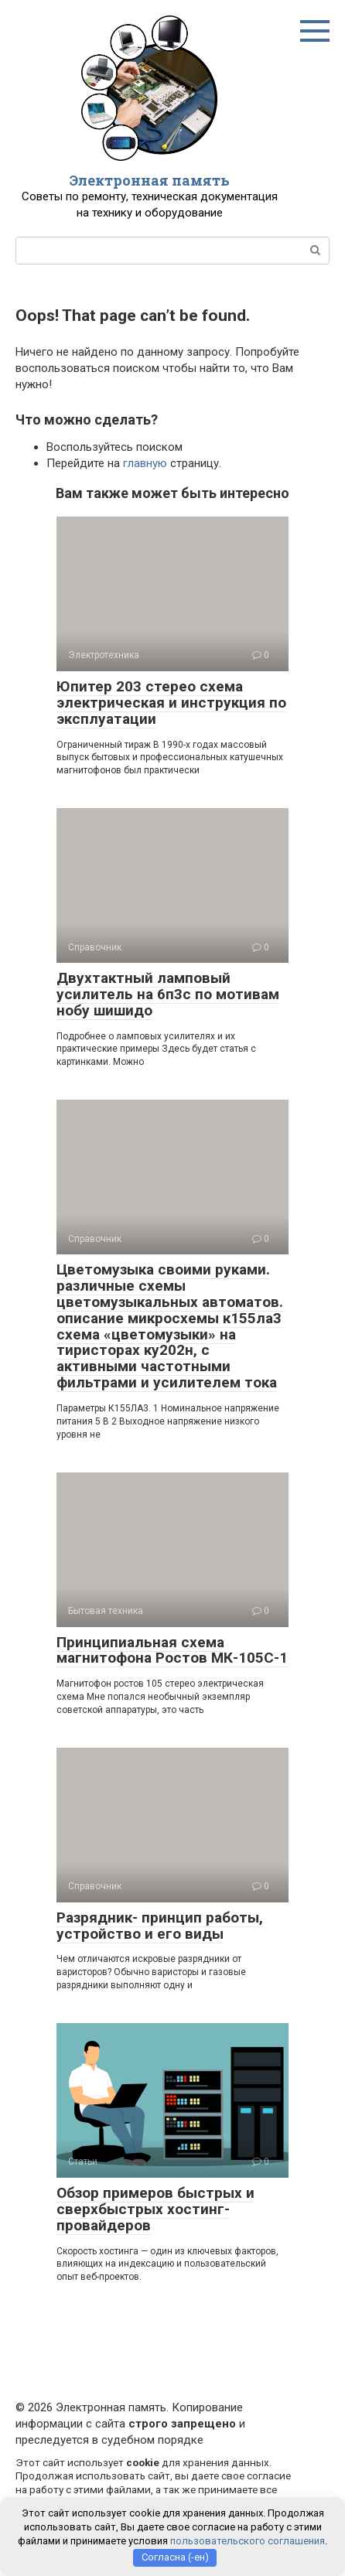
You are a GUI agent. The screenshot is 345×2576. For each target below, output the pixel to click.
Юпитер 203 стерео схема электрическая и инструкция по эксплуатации (171, 702)
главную (145, 463)
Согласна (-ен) (175, 2557)
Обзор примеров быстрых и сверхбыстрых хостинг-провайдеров (155, 2209)
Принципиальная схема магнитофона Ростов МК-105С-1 (172, 1650)
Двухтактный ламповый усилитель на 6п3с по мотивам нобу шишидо (167, 994)
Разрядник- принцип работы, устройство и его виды (159, 1926)
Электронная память (150, 180)
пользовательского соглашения (247, 2541)
